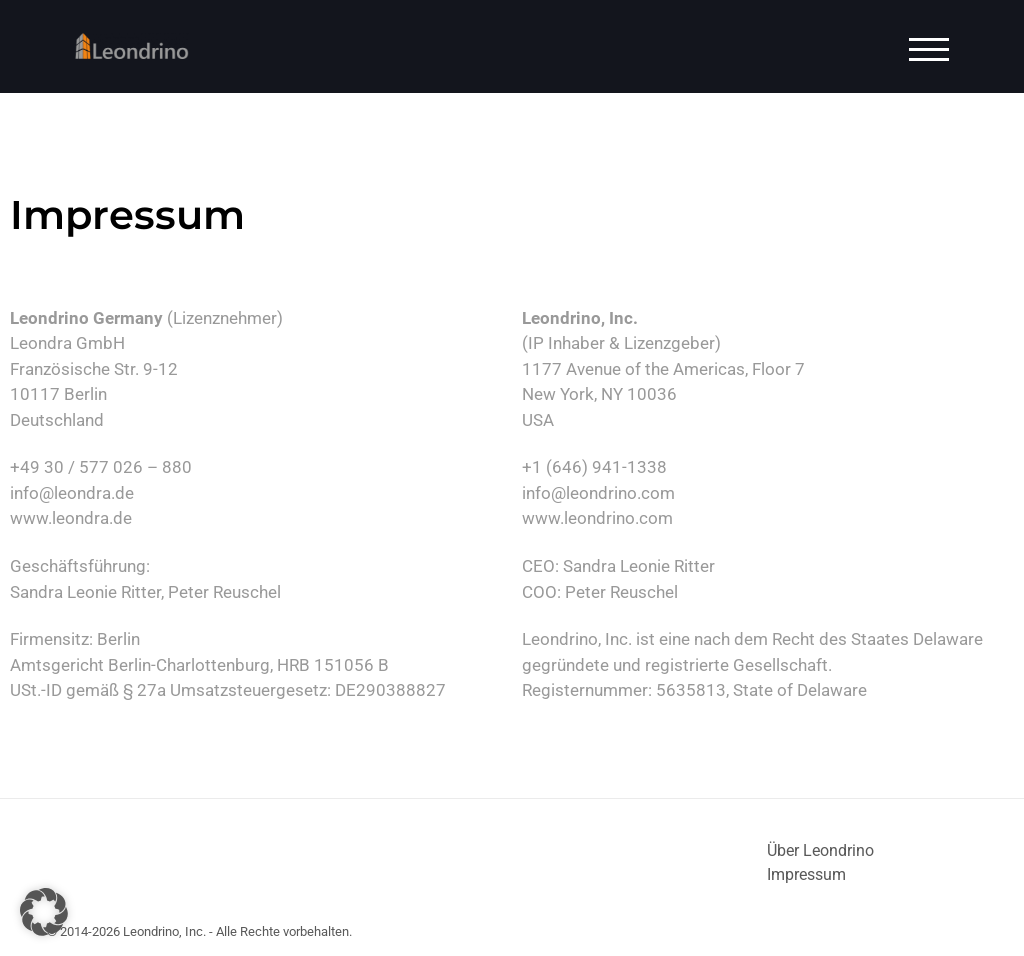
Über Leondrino (820, 850)
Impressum (806, 874)
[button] (44, 912)
